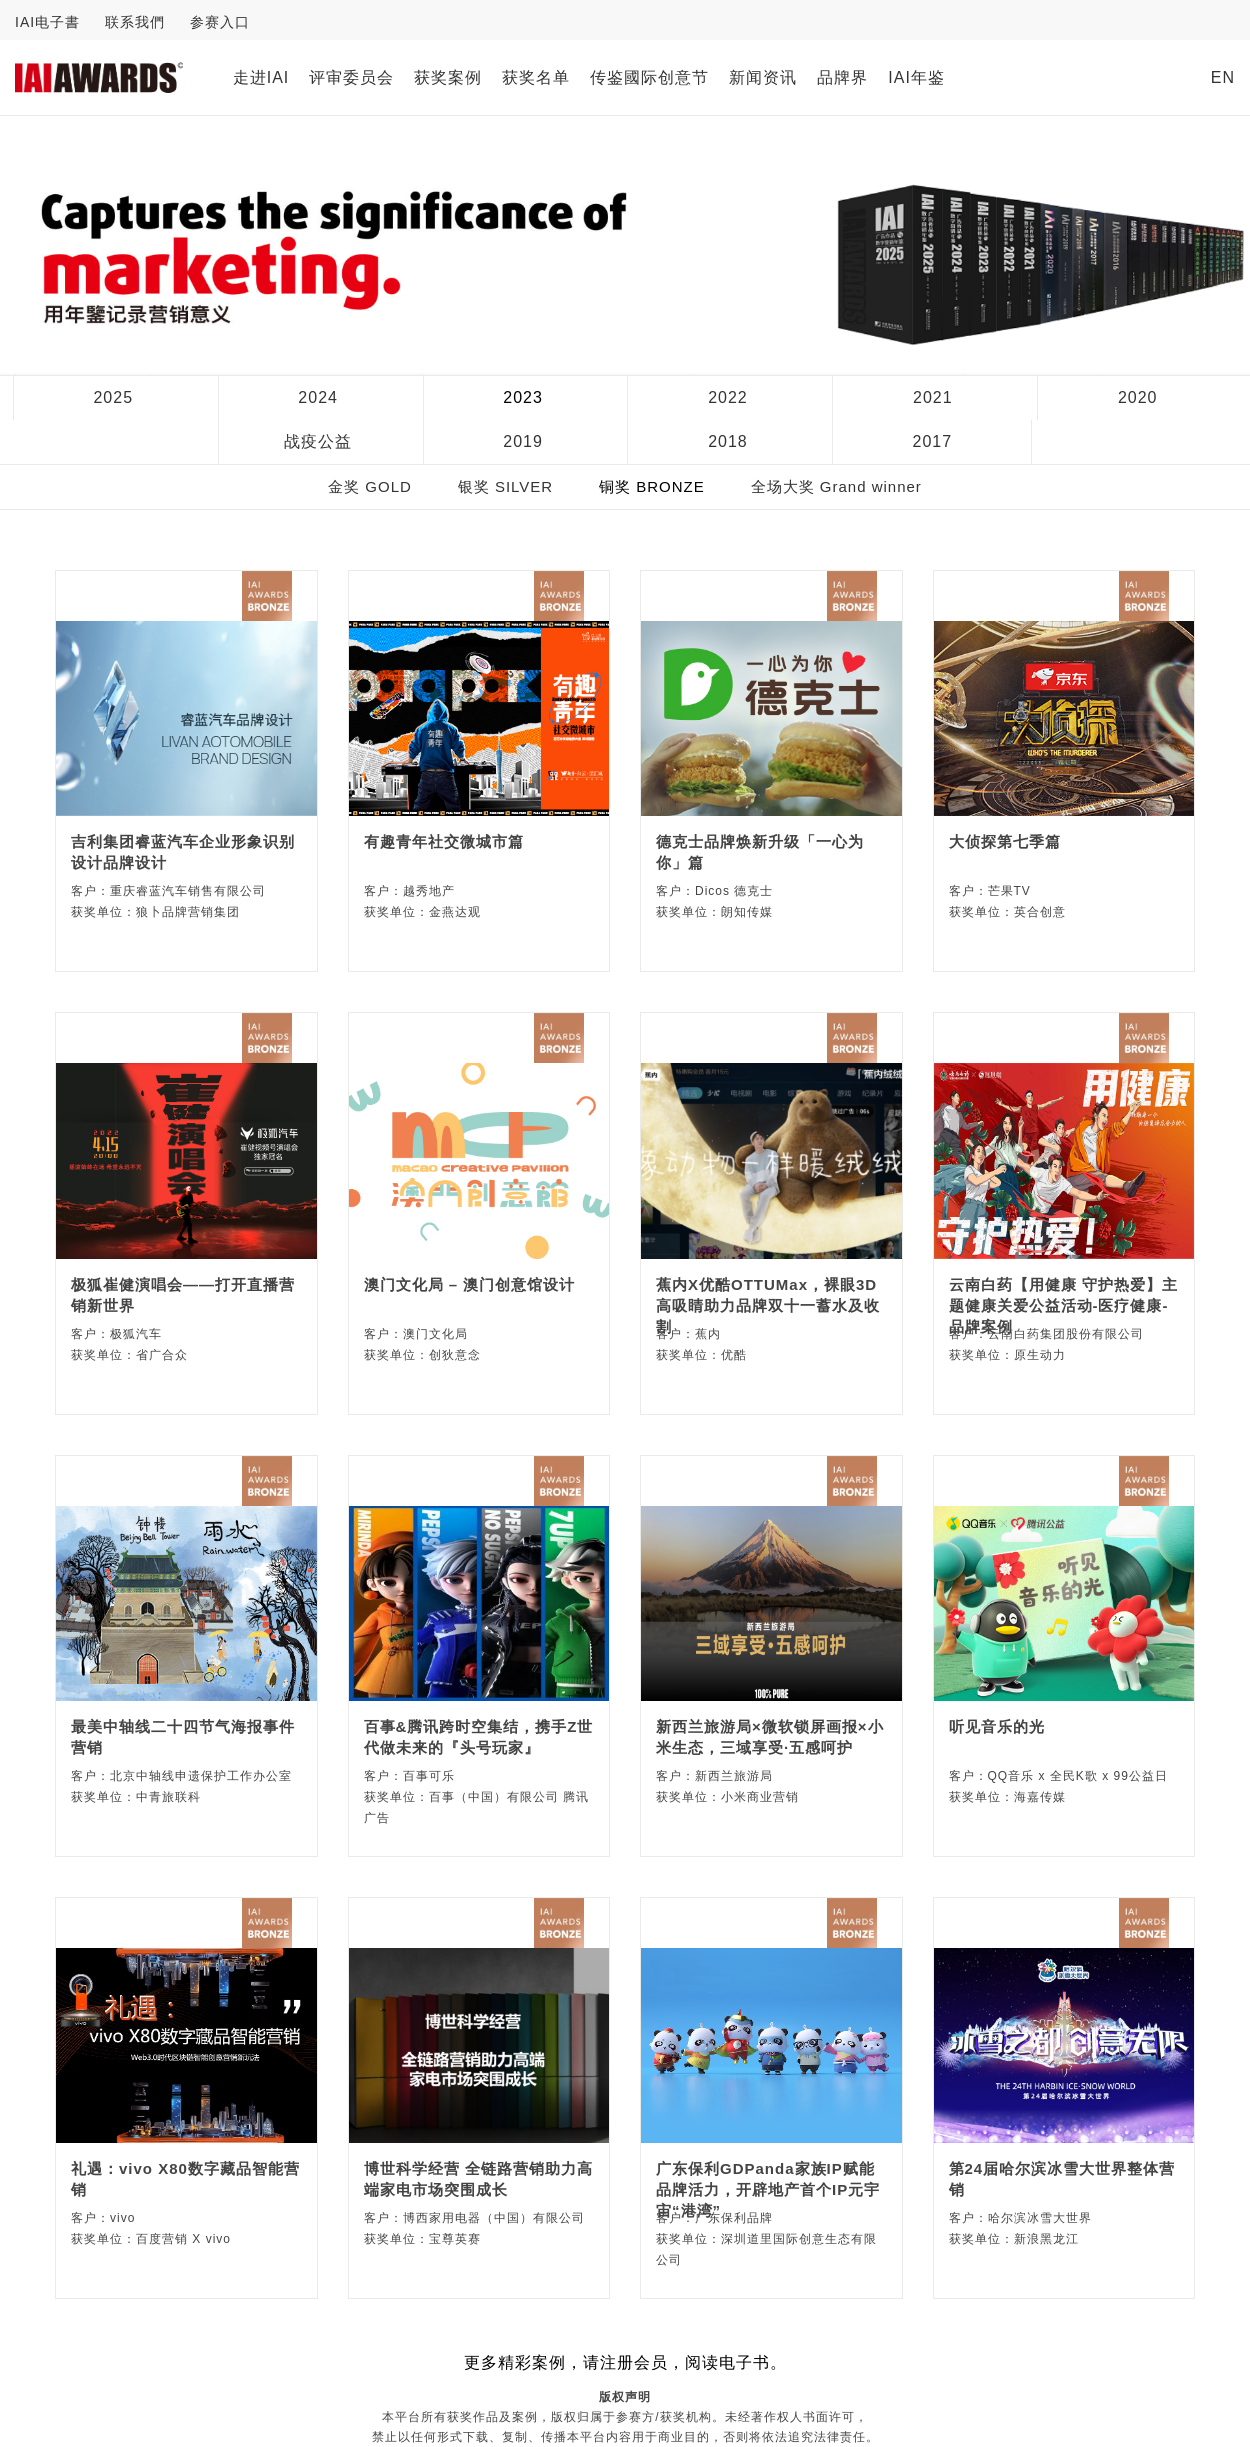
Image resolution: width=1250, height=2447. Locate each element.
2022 (728, 397)
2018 (728, 441)
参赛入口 (220, 22)
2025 (113, 397)
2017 (933, 441)
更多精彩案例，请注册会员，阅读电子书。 (625, 2362)
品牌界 (842, 77)
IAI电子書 (47, 22)
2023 (523, 397)
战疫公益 (318, 441)
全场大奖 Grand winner (836, 486)
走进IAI (261, 77)
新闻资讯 (763, 77)
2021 (933, 397)
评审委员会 (351, 77)
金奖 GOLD (370, 486)
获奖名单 (536, 77)
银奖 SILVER (505, 486)
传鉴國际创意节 (649, 77)
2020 (1138, 397)
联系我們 (135, 22)
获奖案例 (448, 77)
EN (1223, 77)
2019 (523, 441)
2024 (318, 397)
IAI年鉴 (916, 77)
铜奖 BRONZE (652, 486)
